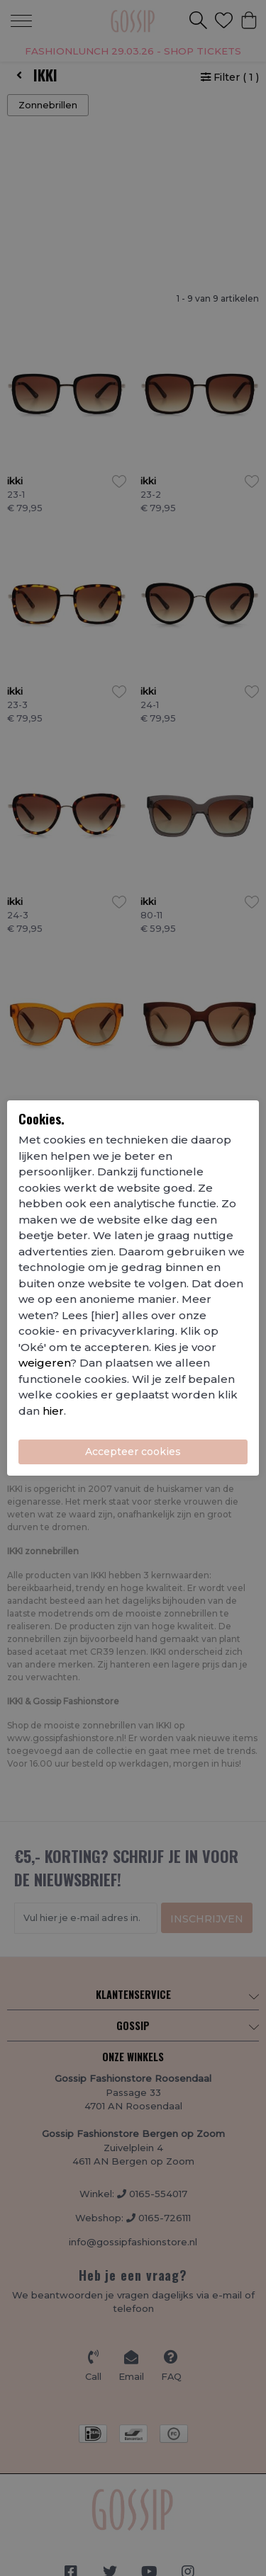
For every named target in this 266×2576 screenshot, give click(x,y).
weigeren (44, 1362)
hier (53, 1411)
